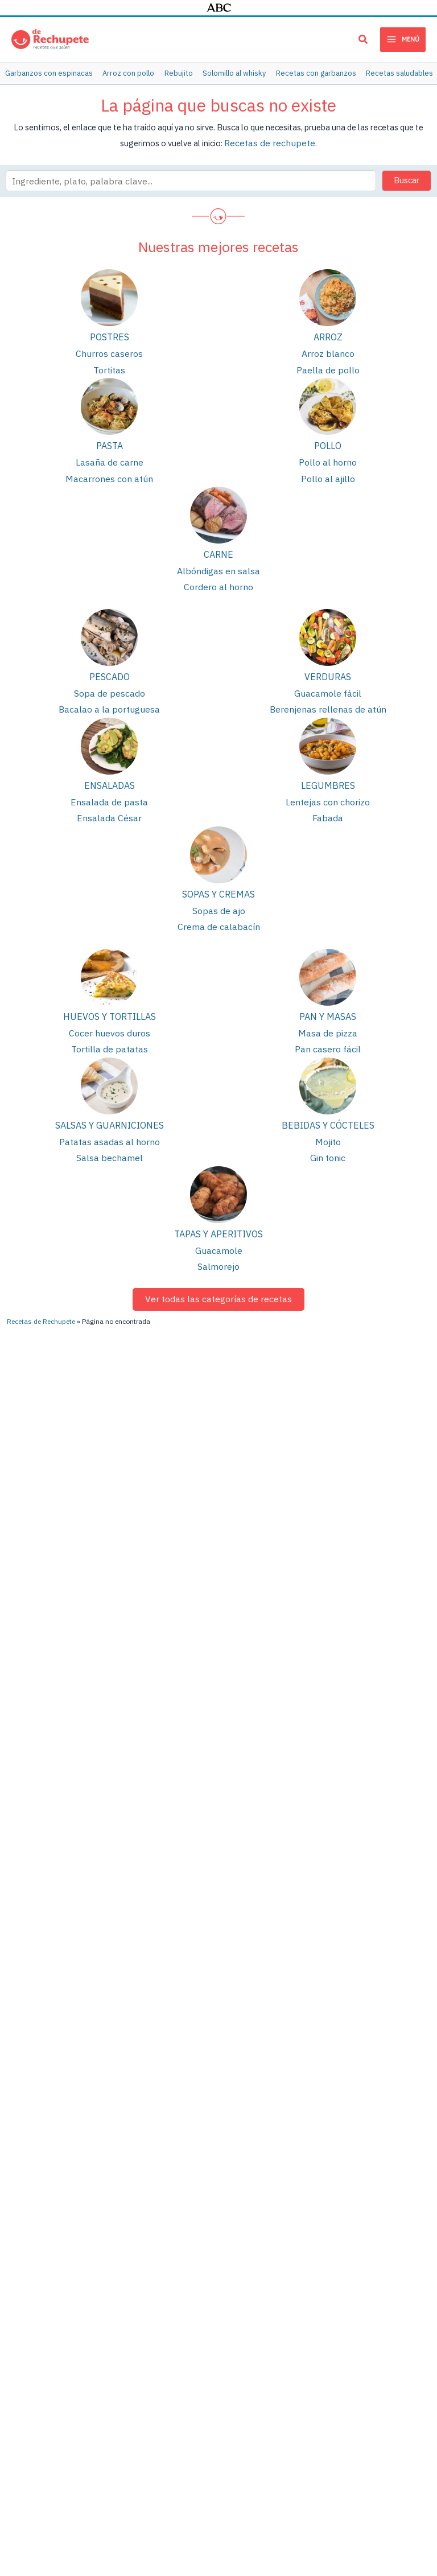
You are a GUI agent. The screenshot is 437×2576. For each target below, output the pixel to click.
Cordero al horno (218, 577)
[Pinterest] (268, 2111)
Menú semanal (376, 2377)
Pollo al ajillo (328, 471)
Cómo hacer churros (37, 2299)
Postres (109, 334)
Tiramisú (249, 2388)
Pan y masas (327, 999)
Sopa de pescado (109, 682)
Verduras (327, 666)
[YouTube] (297, 2091)
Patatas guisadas (149, 2251)
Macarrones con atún (110, 471)
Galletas (365, 2245)
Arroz (328, 334)
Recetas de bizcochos (389, 2357)
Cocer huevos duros (109, 1014)
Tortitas (109, 364)
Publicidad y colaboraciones (172, 2492)
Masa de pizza (328, 1014)
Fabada (327, 803)
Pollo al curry (24, 2377)
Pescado (109, 666)
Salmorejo (218, 1242)
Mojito (328, 1121)
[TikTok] (335, 2132)
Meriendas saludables (389, 2264)
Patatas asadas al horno (109, 1121)
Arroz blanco (328, 349)
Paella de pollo (328, 364)
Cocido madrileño (265, 2291)
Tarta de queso (260, 2369)
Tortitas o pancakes (269, 2349)
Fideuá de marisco (33, 2396)
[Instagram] (369, 2091)
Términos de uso (253, 2492)
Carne (218, 546)
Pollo (327, 440)
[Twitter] (405, 2111)
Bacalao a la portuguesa (109, 697)
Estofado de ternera (37, 2318)
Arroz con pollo (145, 2310)
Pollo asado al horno (155, 2232)
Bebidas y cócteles (328, 1105)
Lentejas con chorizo (328, 788)
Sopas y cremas (218, 878)
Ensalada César (109, 803)
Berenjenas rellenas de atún (328, 697)
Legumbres (328, 773)
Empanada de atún (151, 2291)
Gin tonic (328, 1135)
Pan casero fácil (327, 1029)
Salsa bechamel (109, 1135)
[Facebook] (338, 2111)
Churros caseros (109, 349)
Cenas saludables (381, 2337)
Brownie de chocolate (157, 2403)
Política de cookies (396, 2492)
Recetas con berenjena (391, 2225)
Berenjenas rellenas (269, 2213)
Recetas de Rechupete (41, 2059)
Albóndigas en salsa (218, 562)
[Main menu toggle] (403, 39)
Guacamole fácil (328, 682)
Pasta (109, 440)
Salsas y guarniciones (109, 1105)
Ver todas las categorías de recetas (219, 1274)
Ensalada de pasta (109, 788)
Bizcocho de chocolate (159, 2329)
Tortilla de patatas (109, 1029)
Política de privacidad (322, 2492)
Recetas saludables (385, 2283)
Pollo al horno (328, 456)
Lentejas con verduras (273, 2251)
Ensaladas (109, 773)
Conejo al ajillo (260, 2310)
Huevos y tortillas (109, 999)
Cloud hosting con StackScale (275, 2503)
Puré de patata (144, 2349)
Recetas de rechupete (269, 140)
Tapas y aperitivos (218, 1211)
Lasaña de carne (109, 456)
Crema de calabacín (218, 909)
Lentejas (133, 2213)
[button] (363, 40)
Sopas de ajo (218, 895)
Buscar (406, 177)
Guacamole (218, 1227)
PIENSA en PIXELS (190, 2503)
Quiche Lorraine (261, 2329)
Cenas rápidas (375, 2396)
